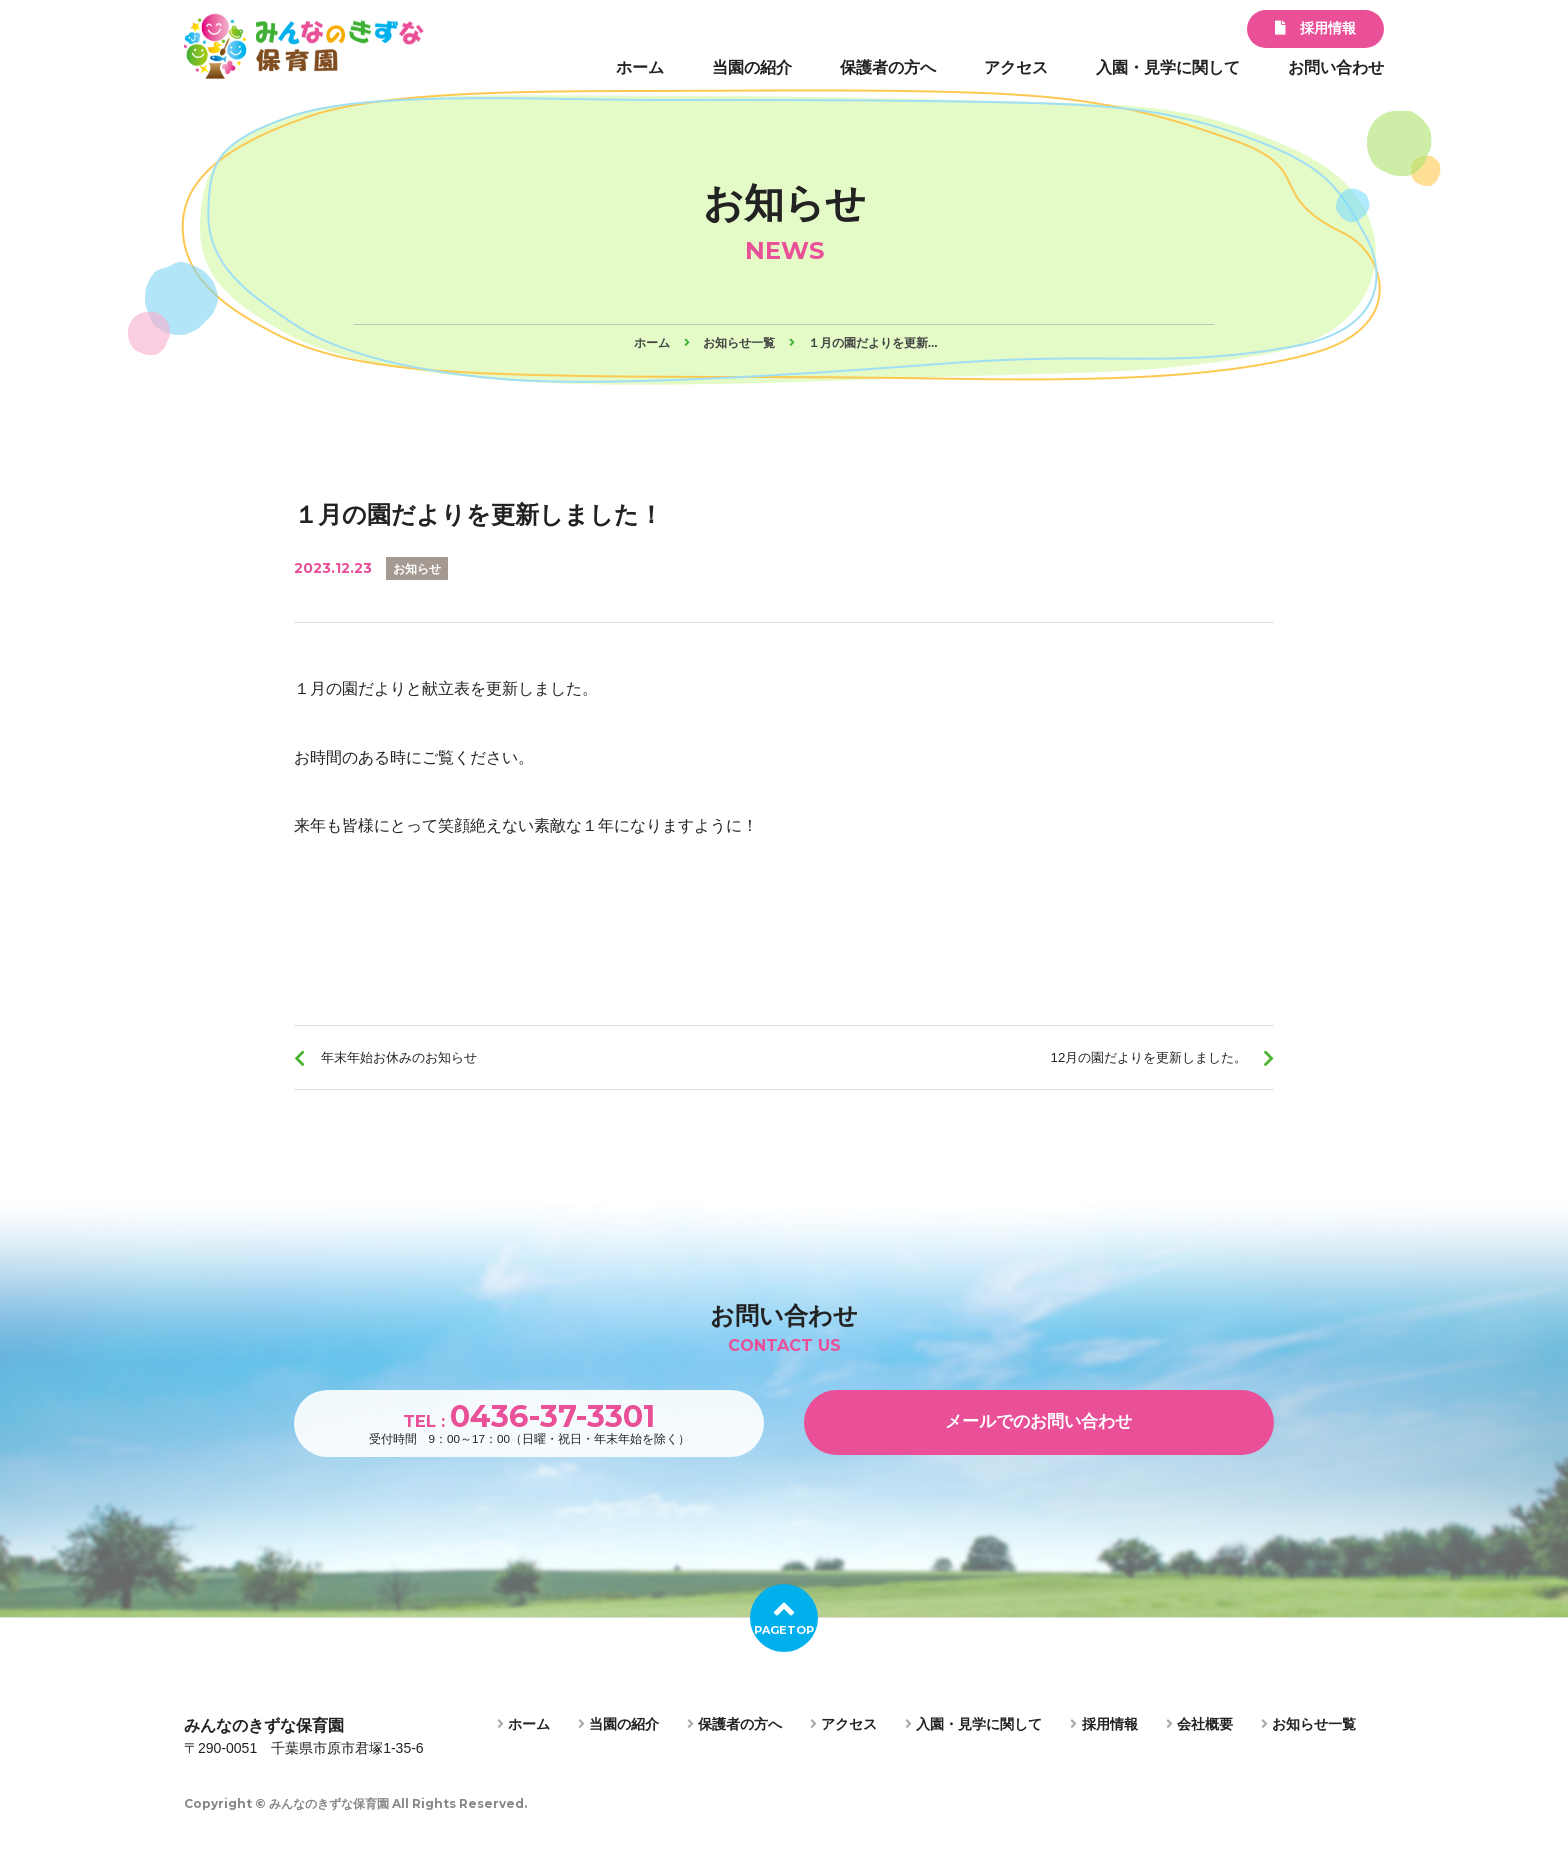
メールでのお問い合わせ (1039, 1441)
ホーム (640, 67)
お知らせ (421, 568)
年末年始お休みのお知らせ (422, 1063)
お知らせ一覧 (1308, 1747)
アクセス (1016, 67)
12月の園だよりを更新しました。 (1121, 1063)
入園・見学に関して (1168, 67)
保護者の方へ (888, 67)
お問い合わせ (1336, 67)
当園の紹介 (752, 67)
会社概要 (1199, 1747)
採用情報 (1315, 28)
